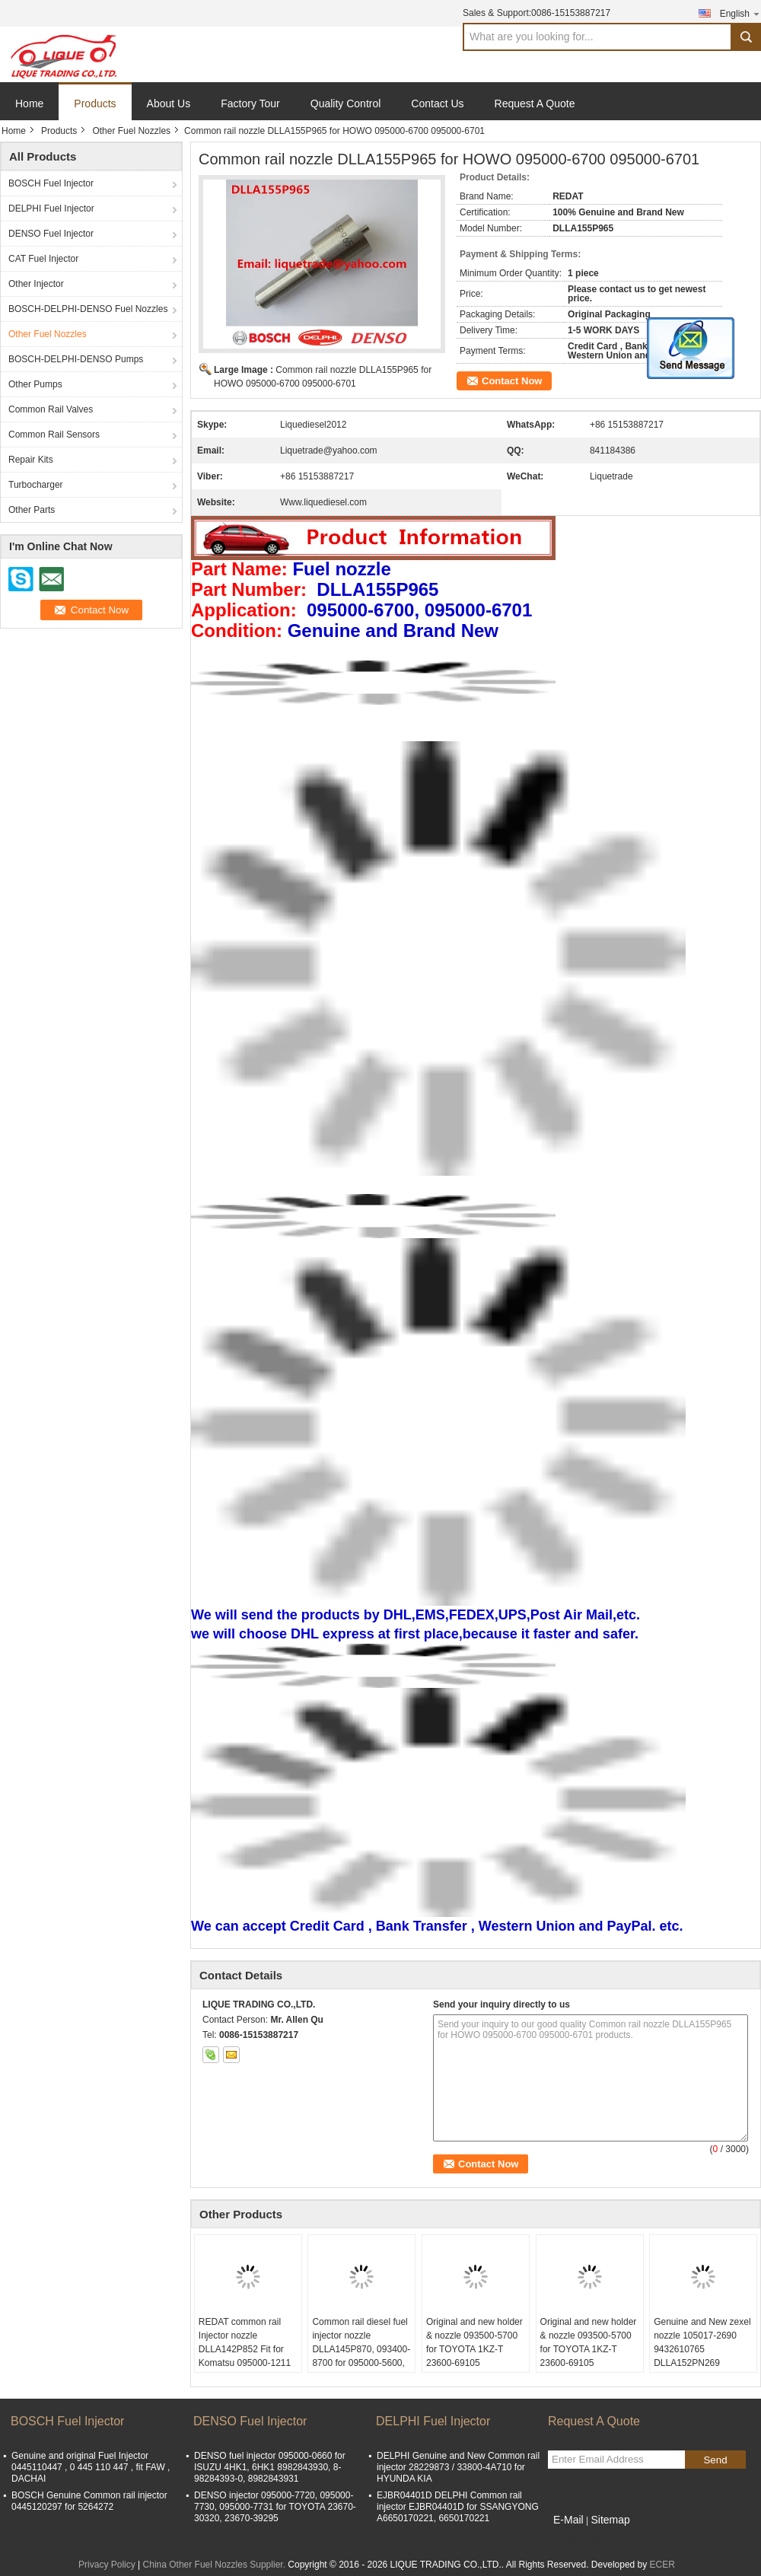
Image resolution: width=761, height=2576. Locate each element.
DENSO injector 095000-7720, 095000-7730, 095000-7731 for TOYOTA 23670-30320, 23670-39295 (275, 2506)
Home (29, 103)
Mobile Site (575, 2538)
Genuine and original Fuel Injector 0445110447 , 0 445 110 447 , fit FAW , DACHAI (90, 2467)
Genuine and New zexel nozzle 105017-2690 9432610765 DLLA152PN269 (702, 2342)
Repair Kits (30, 459)
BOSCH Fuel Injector (51, 183)
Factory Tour (250, 103)
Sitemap (610, 2520)
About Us (169, 103)
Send (715, 2460)
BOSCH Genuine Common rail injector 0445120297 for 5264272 (89, 2501)
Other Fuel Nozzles (131, 131)
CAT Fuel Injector (43, 258)
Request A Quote (535, 103)
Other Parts (31, 510)
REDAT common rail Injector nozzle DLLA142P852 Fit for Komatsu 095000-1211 (245, 2342)
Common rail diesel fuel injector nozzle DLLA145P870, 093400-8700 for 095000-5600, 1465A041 (361, 2349)
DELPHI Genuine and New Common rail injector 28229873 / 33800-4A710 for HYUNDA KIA (458, 2467)
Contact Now (512, 381)
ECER (662, 2564)
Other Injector (36, 284)
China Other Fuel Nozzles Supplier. (215, 2564)
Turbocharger (35, 484)
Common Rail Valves (50, 409)
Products (95, 103)
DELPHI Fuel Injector (51, 208)
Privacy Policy (106, 2564)
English (740, 13)
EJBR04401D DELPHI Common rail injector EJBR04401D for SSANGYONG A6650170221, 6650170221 (458, 2506)
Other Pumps (35, 384)
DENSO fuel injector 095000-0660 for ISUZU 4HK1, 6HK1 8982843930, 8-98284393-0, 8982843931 (269, 2467)
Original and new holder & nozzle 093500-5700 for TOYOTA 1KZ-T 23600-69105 (474, 2342)
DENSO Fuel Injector (51, 233)
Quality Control (345, 103)
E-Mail (568, 2520)
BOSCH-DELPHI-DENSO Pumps (75, 359)
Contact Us (437, 103)
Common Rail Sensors (54, 434)
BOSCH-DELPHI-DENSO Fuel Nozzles (87, 309)
